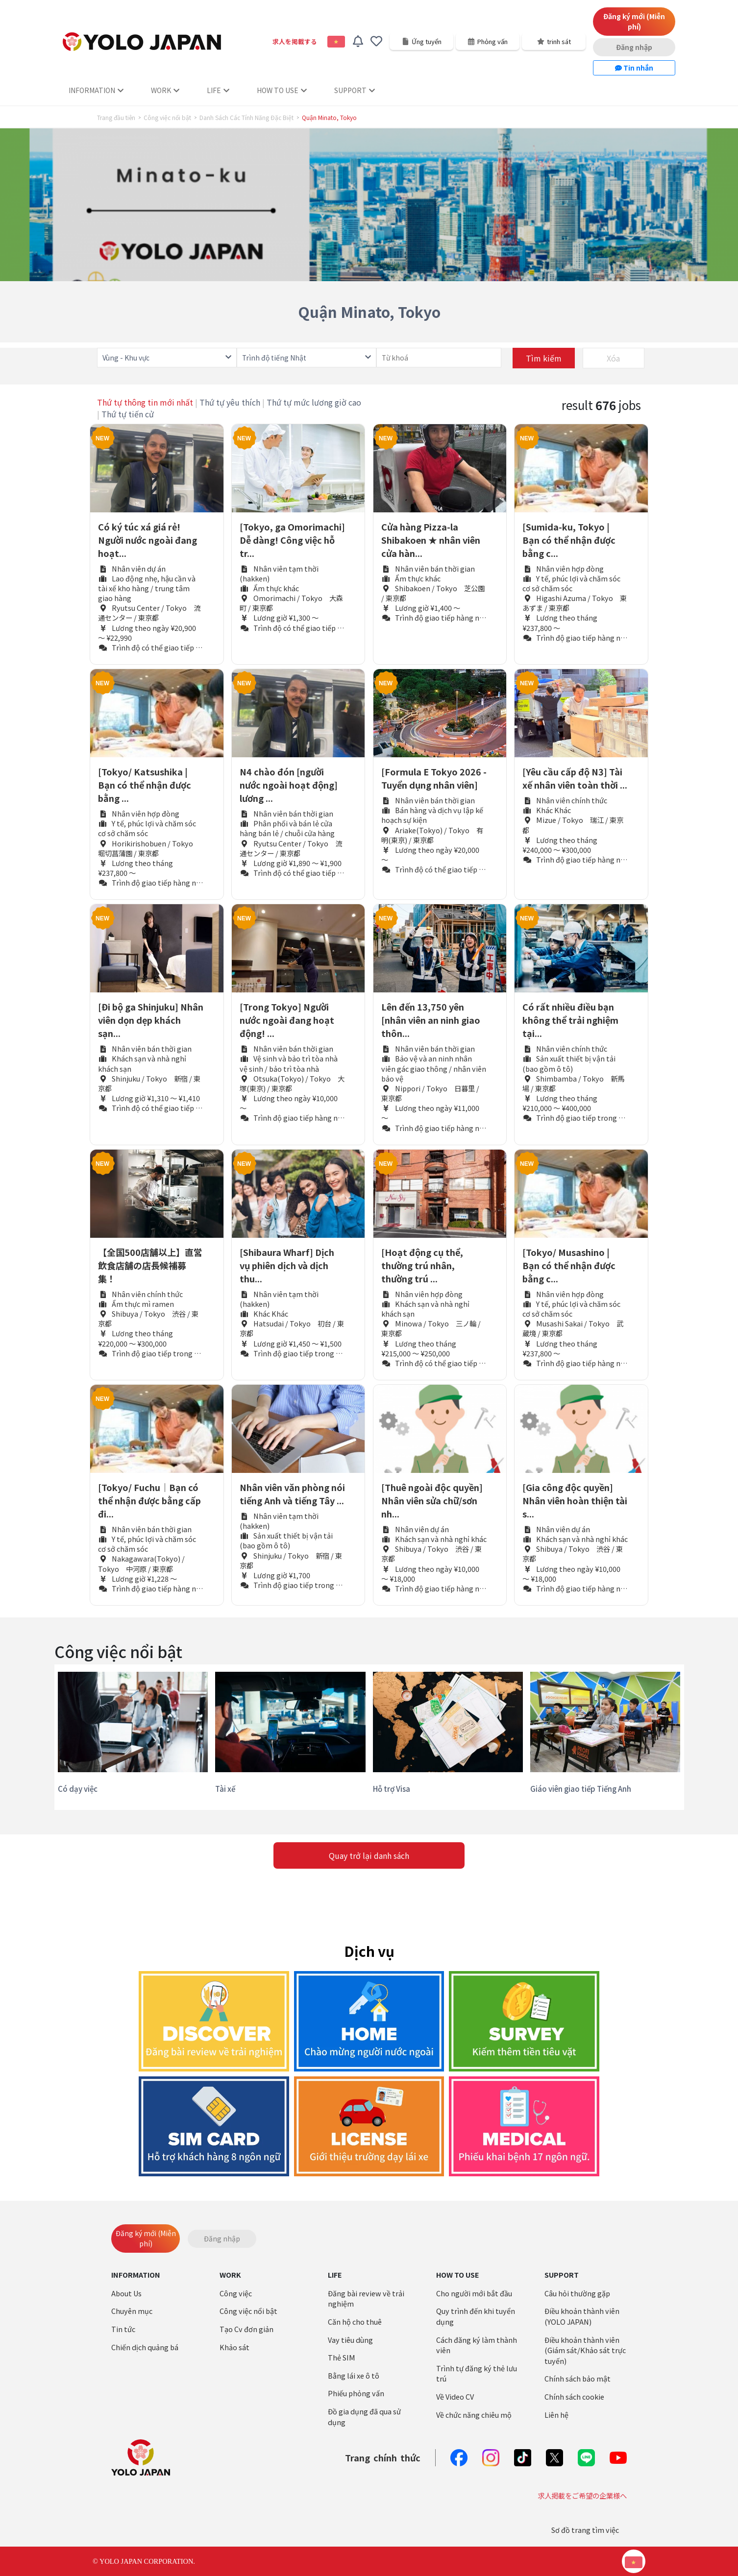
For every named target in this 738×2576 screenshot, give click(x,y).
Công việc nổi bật (167, 117)
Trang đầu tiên (116, 117)
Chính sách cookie (574, 2396)
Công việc (236, 2293)
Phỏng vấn (487, 41)
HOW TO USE (282, 90)
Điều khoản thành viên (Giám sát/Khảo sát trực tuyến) (585, 2350)
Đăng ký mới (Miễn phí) (634, 21)
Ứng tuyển (422, 41)
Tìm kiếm (544, 358)
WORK (165, 90)
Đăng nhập (634, 47)
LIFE (218, 90)
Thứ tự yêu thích (229, 402)
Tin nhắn (634, 67)
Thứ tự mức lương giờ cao (314, 402)
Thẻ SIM (341, 2357)
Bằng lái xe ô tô (353, 2375)
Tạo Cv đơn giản (246, 2329)
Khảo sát (234, 2347)
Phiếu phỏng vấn (356, 2393)
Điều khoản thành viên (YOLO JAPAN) (581, 2316)
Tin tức (123, 2329)
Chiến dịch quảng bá (144, 2347)
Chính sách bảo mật (577, 2378)
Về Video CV (455, 2396)
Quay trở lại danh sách (369, 1855)
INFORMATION (96, 90)
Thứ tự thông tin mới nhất (145, 402)
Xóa (613, 358)
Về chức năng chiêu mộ (474, 2414)
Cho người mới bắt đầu (474, 2293)
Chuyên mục (131, 2311)
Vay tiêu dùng (350, 2340)
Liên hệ (556, 2414)
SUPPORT (354, 90)
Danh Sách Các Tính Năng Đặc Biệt (246, 117)
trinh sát (554, 41)
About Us (126, 2293)
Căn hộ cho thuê (355, 2321)
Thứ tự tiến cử (127, 414)
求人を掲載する (294, 41)
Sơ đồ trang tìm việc (585, 2530)
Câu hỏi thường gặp (577, 2293)
